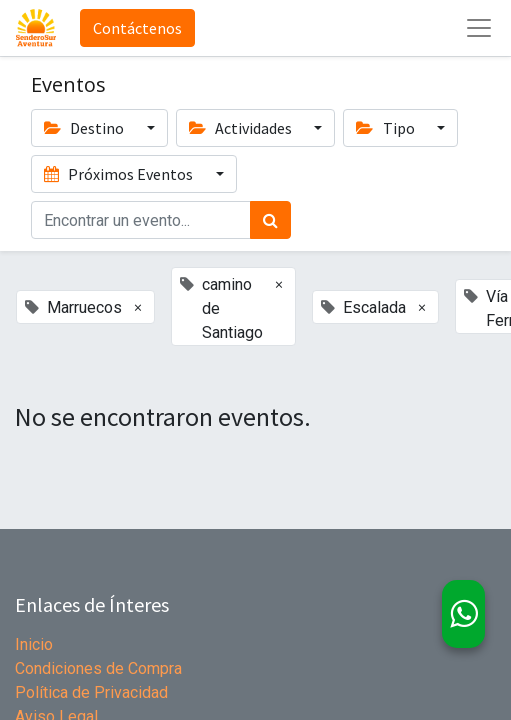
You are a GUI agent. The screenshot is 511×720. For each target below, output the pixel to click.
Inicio (34, 644)
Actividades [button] (242, 128)
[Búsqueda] (270, 220)
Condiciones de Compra (98, 668)
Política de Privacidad (91, 692)
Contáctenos (137, 28)
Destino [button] (85, 128)
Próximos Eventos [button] (120, 174)
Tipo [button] (386, 128)
